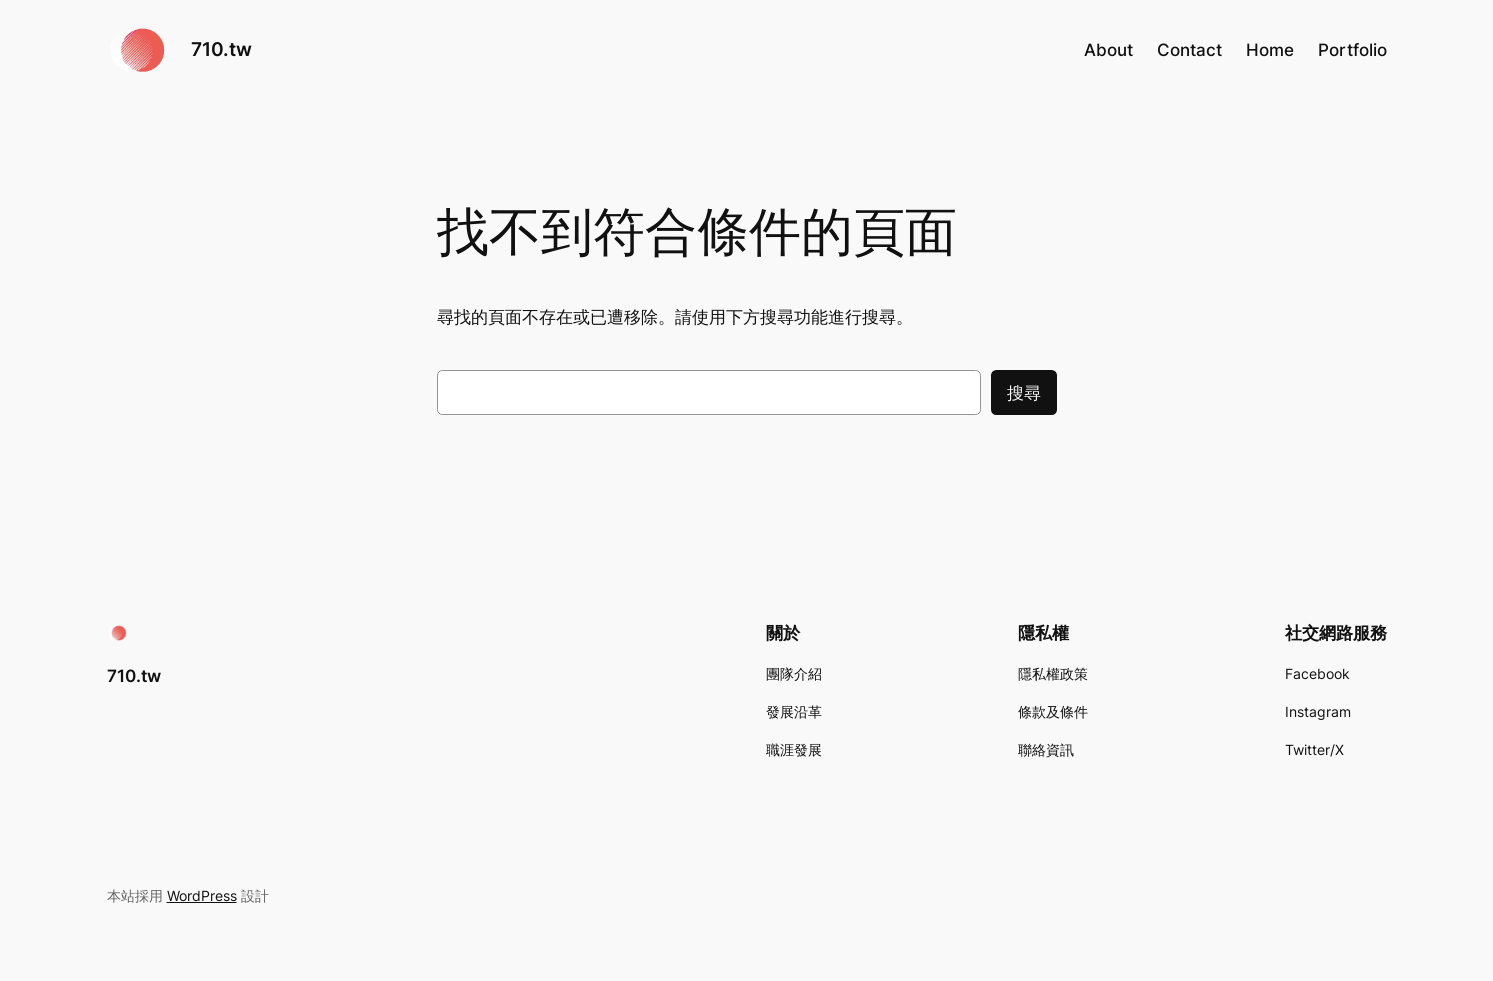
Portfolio (1352, 50)
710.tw (221, 49)
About (1108, 50)
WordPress (202, 895)
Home (1270, 50)
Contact (1189, 50)
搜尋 (1024, 393)
